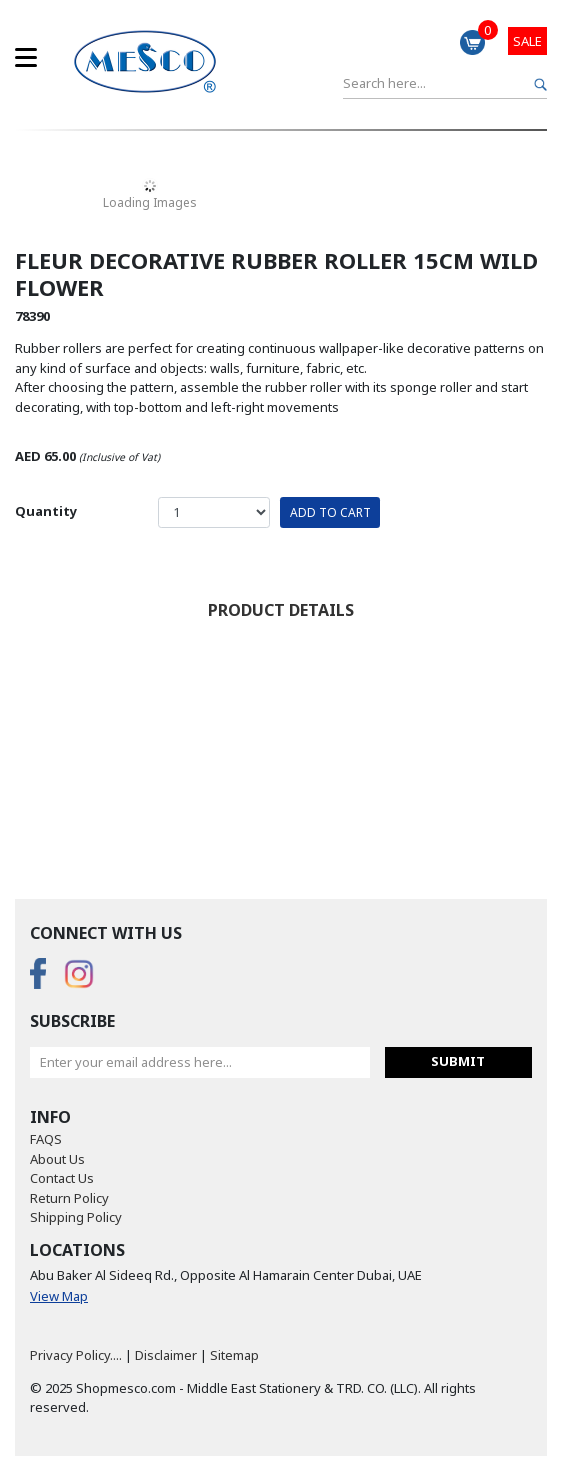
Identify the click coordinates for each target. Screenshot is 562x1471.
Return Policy (69, 1198)
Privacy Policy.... (76, 1355)
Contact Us (62, 1178)
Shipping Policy (76, 1217)
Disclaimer (166, 1355)
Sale (527, 41)
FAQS (46, 1139)
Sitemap (234, 1355)
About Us (57, 1159)
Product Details (281, 610)
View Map (59, 1296)
